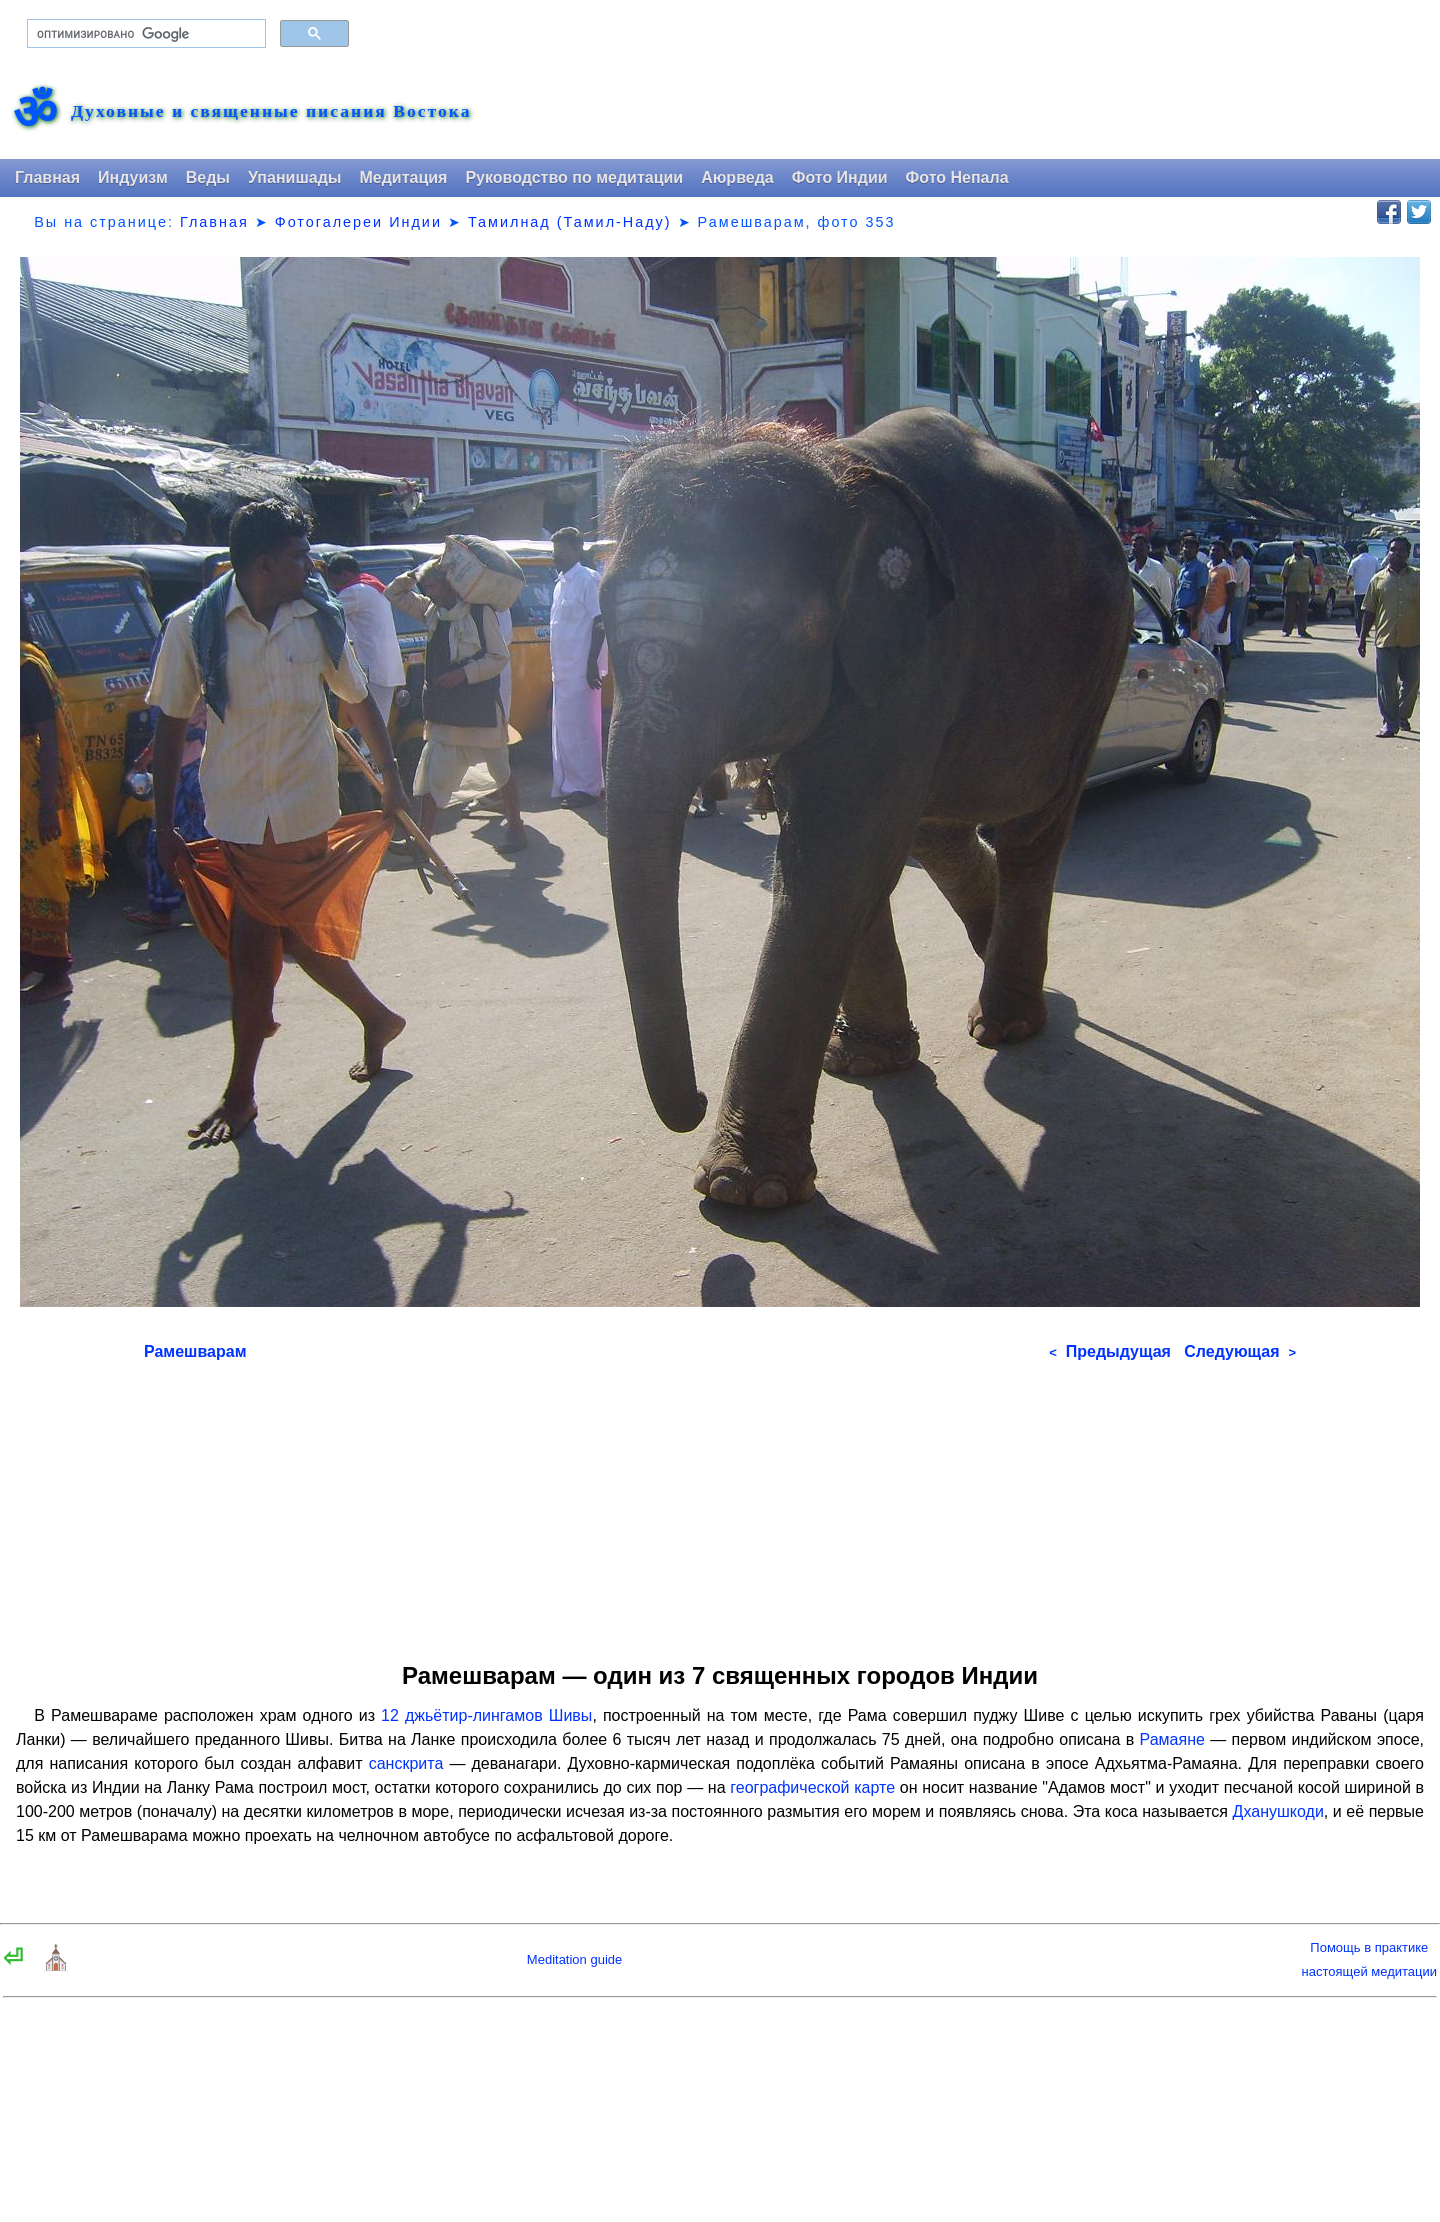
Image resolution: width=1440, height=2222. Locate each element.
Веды (208, 177)
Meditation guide (574, 1959)
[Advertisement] (720, 1505)
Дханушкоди (1278, 1811)
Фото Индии (840, 177)
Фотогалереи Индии (358, 222)
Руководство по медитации (574, 177)
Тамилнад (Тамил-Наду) (570, 222)
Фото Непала (957, 177)
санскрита (406, 1763)
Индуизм (133, 177)
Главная (47, 177)
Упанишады (294, 177)
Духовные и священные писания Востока (271, 112)
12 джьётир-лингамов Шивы (486, 1715)
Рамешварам (195, 1351)
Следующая (1240, 1351)
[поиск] (144, 34)
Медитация (403, 177)
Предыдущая (1110, 1351)
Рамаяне (1172, 1739)
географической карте (812, 1787)
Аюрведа (737, 177)
